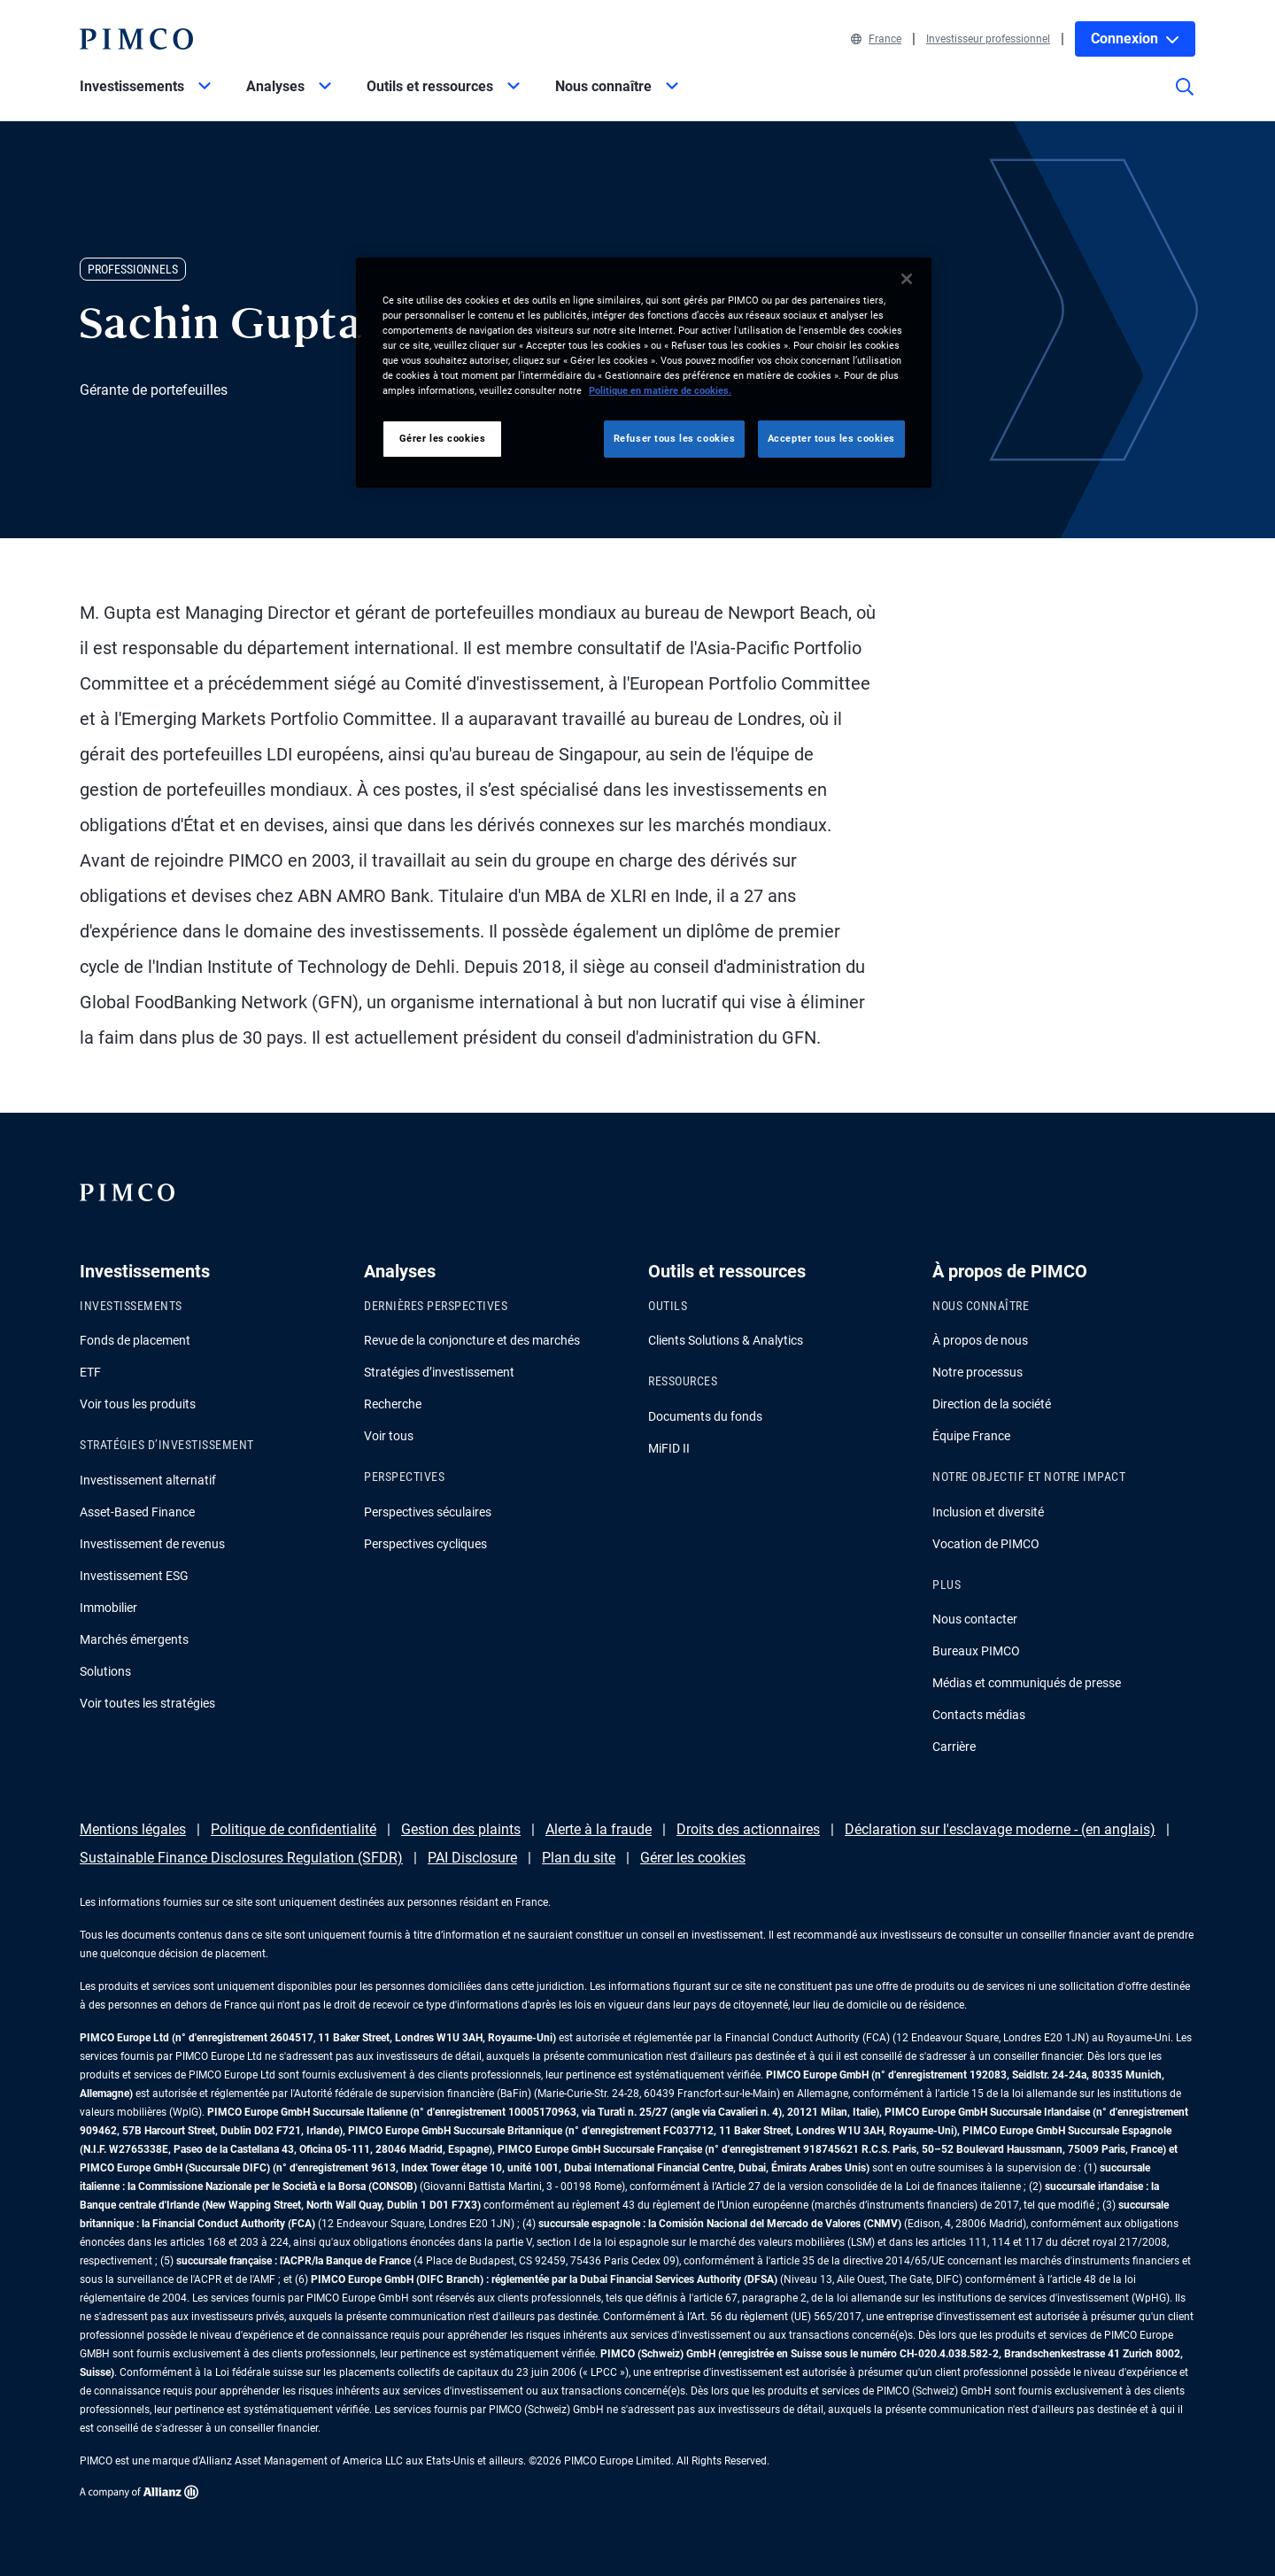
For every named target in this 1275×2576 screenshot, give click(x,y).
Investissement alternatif (148, 1480)
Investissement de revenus (152, 1544)
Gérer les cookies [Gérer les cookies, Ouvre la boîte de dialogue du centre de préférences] (442, 438)
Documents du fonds (705, 1416)
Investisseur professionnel (988, 39)
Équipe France (971, 1436)
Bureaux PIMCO (976, 1651)
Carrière (954, 1746)
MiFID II (669, 1448)
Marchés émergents (134, 1639)
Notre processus (977, 1372)
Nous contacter (974, 1619)
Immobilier (108, 1607)
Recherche (392, 1404)
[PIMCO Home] (136, 39)
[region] (643, 373)
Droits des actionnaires (748, 1829)
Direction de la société (991, 1404)
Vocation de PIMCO (985, 1544)
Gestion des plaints (461, 1829)
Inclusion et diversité (988, 1512)
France (876, 39)
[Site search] (1184, 99)
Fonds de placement (135, 1340)
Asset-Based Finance (137, 1512)
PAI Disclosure (472, 1857)
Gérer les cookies (693, 1857)
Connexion (1135, 38)
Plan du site (578, 1857)
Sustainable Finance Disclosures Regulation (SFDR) (241, 1857)
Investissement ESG (134, 1576)
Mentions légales (133, 1829)
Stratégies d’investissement (439, 1372)
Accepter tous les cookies (831, 438)
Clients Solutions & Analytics (725, 1340)
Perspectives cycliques (425, 1544)
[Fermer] (906, 278)
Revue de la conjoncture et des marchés (472, 1340)
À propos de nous (980, 1340)
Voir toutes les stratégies (147, 1703)
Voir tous (388, 1436)
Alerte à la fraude (598, 1829)
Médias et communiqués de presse (1026, 1683)
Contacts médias (978, 1715)
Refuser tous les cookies (675, 438)
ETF (90, 1372)
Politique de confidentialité (293, 1829)
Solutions (105, 1671)
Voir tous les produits (138, 1404)
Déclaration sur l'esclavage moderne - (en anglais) (1000, 1829)
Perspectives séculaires (427, 1512)
